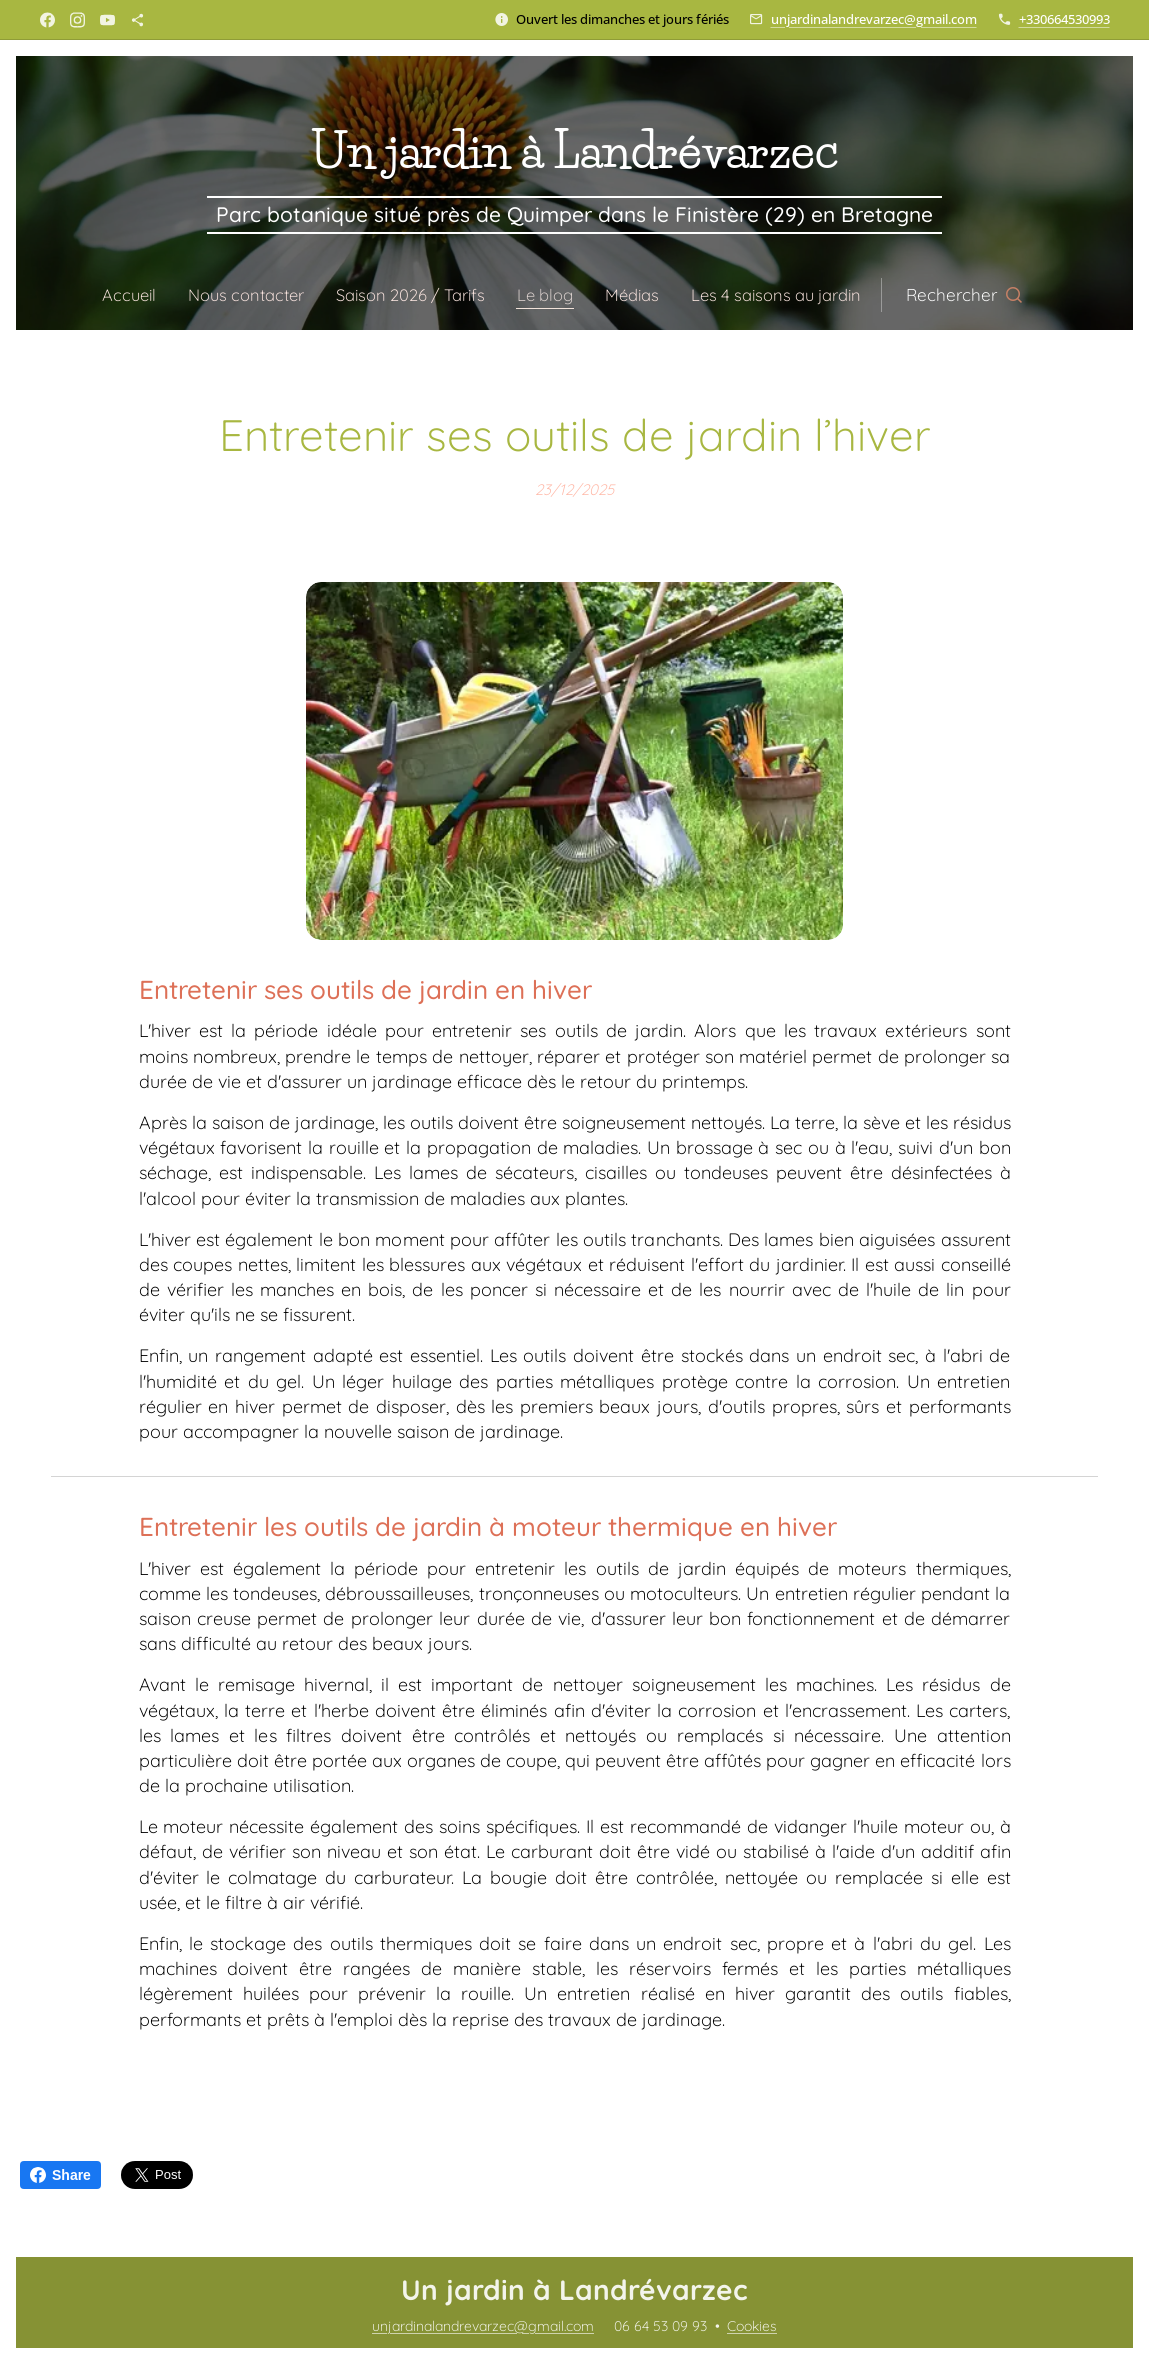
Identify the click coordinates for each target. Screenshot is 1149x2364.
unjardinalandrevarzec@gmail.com (874, 19)
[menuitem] (124, 295)
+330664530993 (1064, 19)
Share (60, 2175)
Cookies (752, 2326)
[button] (978, 295)
